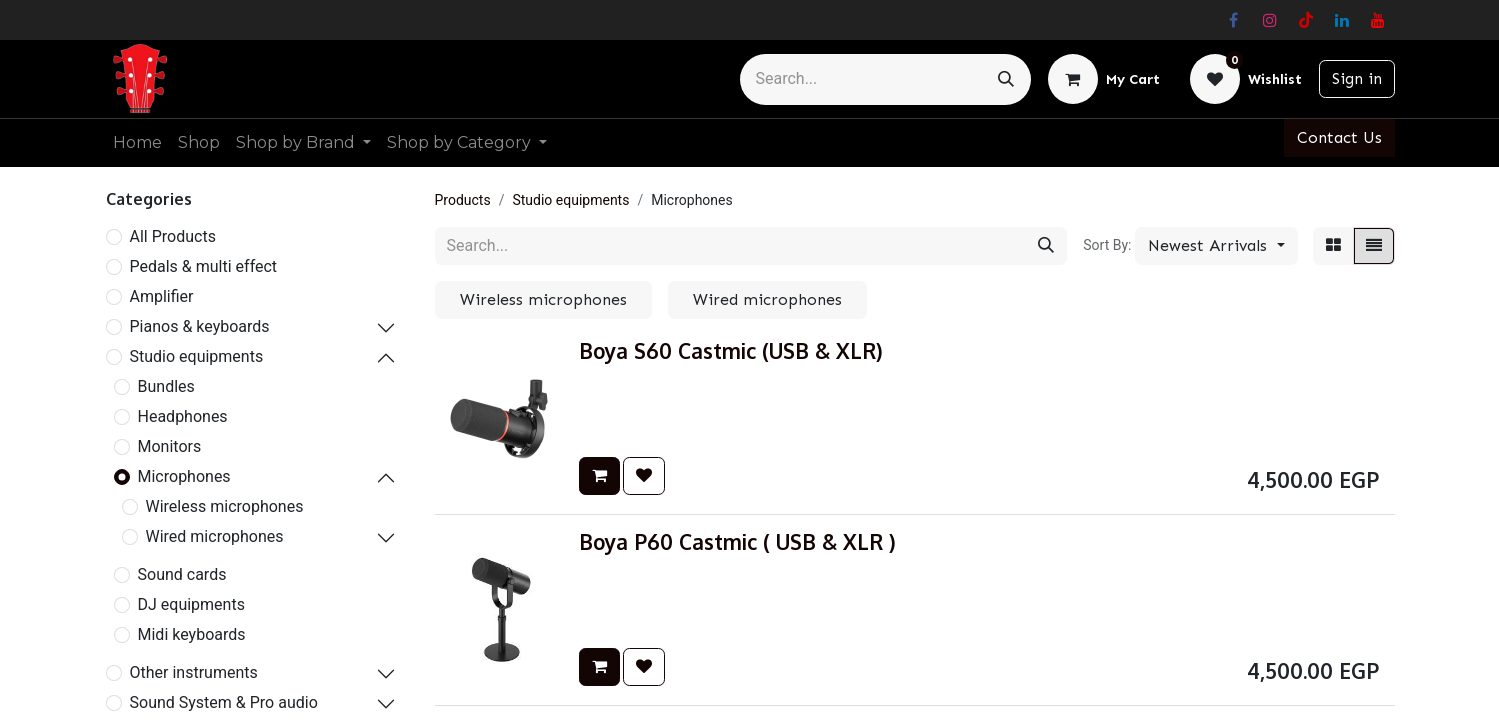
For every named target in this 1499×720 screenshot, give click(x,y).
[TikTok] (1306, 20)
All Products (173, 236)
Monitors (170, 446)
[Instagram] (1270, 20)
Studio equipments (197, 356)
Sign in (1357, 78)
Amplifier (162, 296)
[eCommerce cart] (1104, 79)
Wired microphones (215, 536)
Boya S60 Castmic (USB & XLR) (731, 351)
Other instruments (194, 672)
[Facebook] (1234, 20)
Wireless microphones (225, 506)
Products (463, 200)
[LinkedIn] (1342, 20)
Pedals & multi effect (204, 266)
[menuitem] (137, 143)
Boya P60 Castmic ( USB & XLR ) (737, 542)
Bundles (166, 386)
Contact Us (1339, 137)
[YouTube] (1378, 20)
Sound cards (182, 574)
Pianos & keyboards (200, 326)
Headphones (183, 416)
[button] (1216, 246)
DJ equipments (191, 604)
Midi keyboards (192, 634)
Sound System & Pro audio (224, 702)
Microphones (184, 476)
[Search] (1006, 79)
